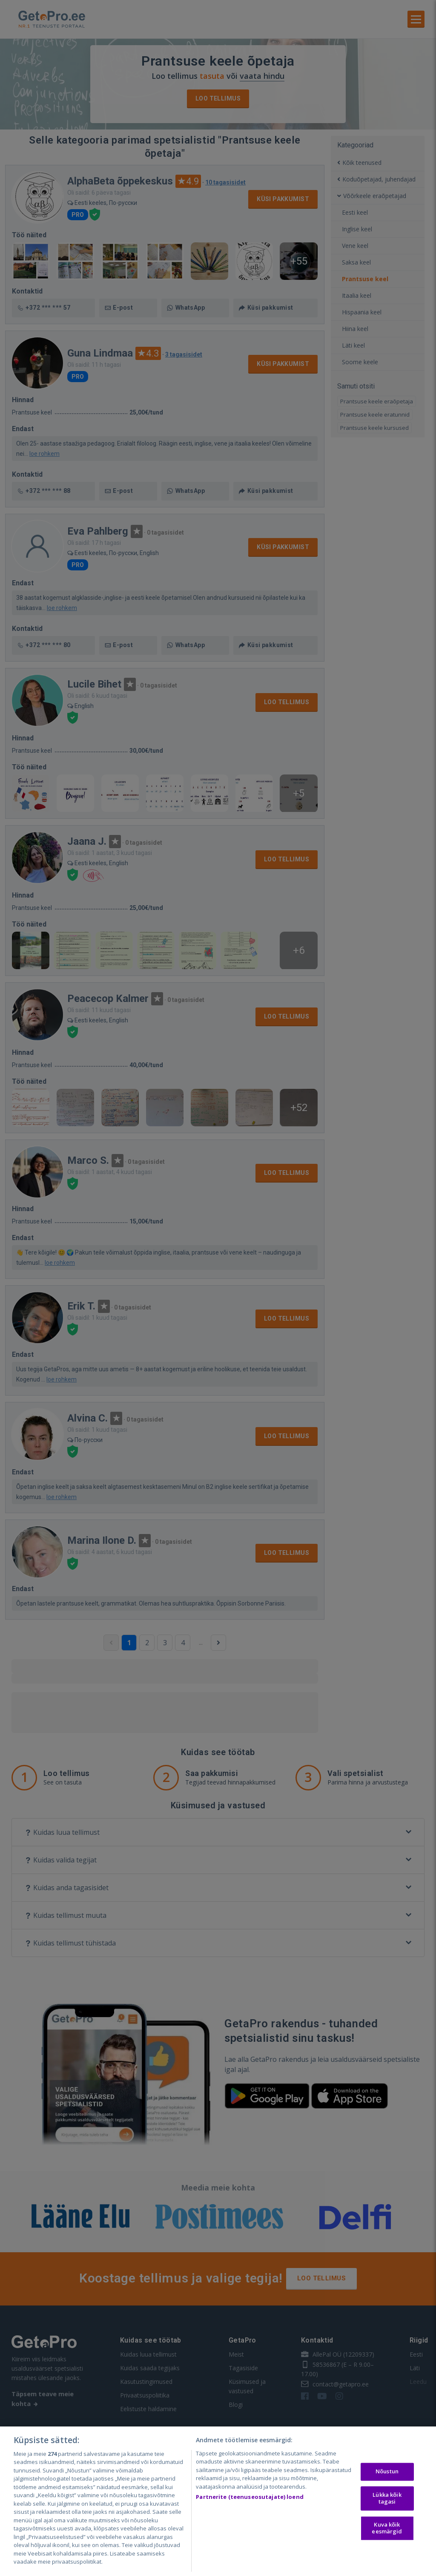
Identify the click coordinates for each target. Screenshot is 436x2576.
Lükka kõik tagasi (387, 2498)
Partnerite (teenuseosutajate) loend (250, 2497)
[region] (218, 2501)
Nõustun (387, 2471)
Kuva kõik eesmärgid (387, 2528)
